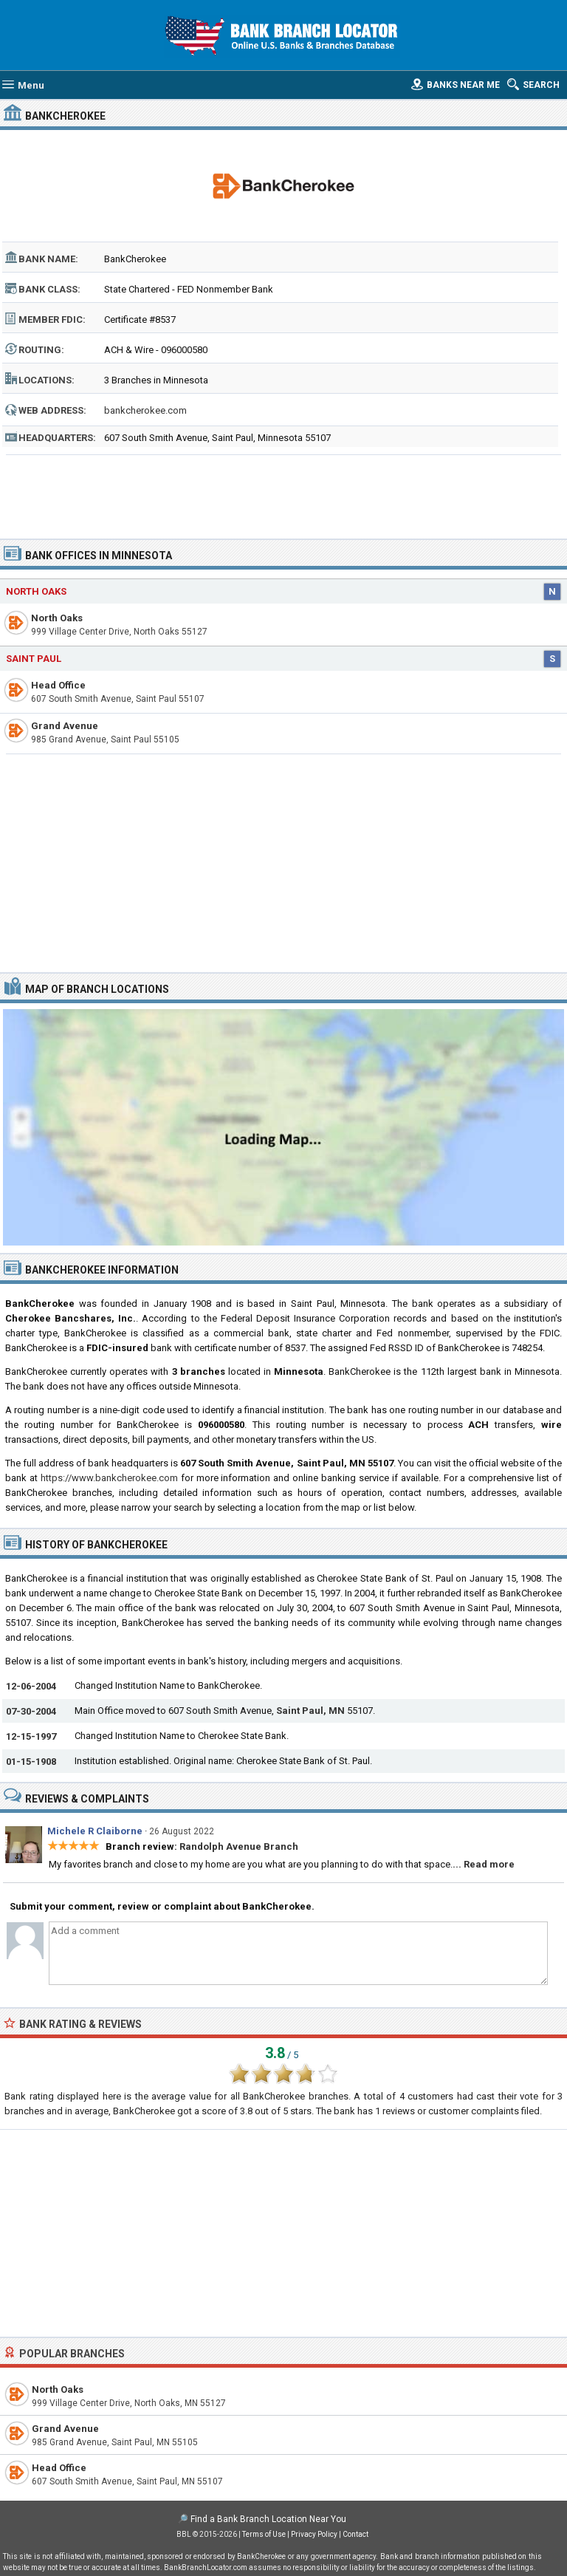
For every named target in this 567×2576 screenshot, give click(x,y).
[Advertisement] (284, 492)
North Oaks (36, 591)
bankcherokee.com (145, 410)
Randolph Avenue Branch (238, 1846)
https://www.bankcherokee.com (109, 1477)
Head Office (58, 685)
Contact (355, 2534)
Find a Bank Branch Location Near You (268, 2519)
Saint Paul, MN (310, 1710)
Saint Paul (33, 658)
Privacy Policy (314, 2534)
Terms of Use (264, 2534)
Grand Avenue (64, 725)
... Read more (484, 1864)
